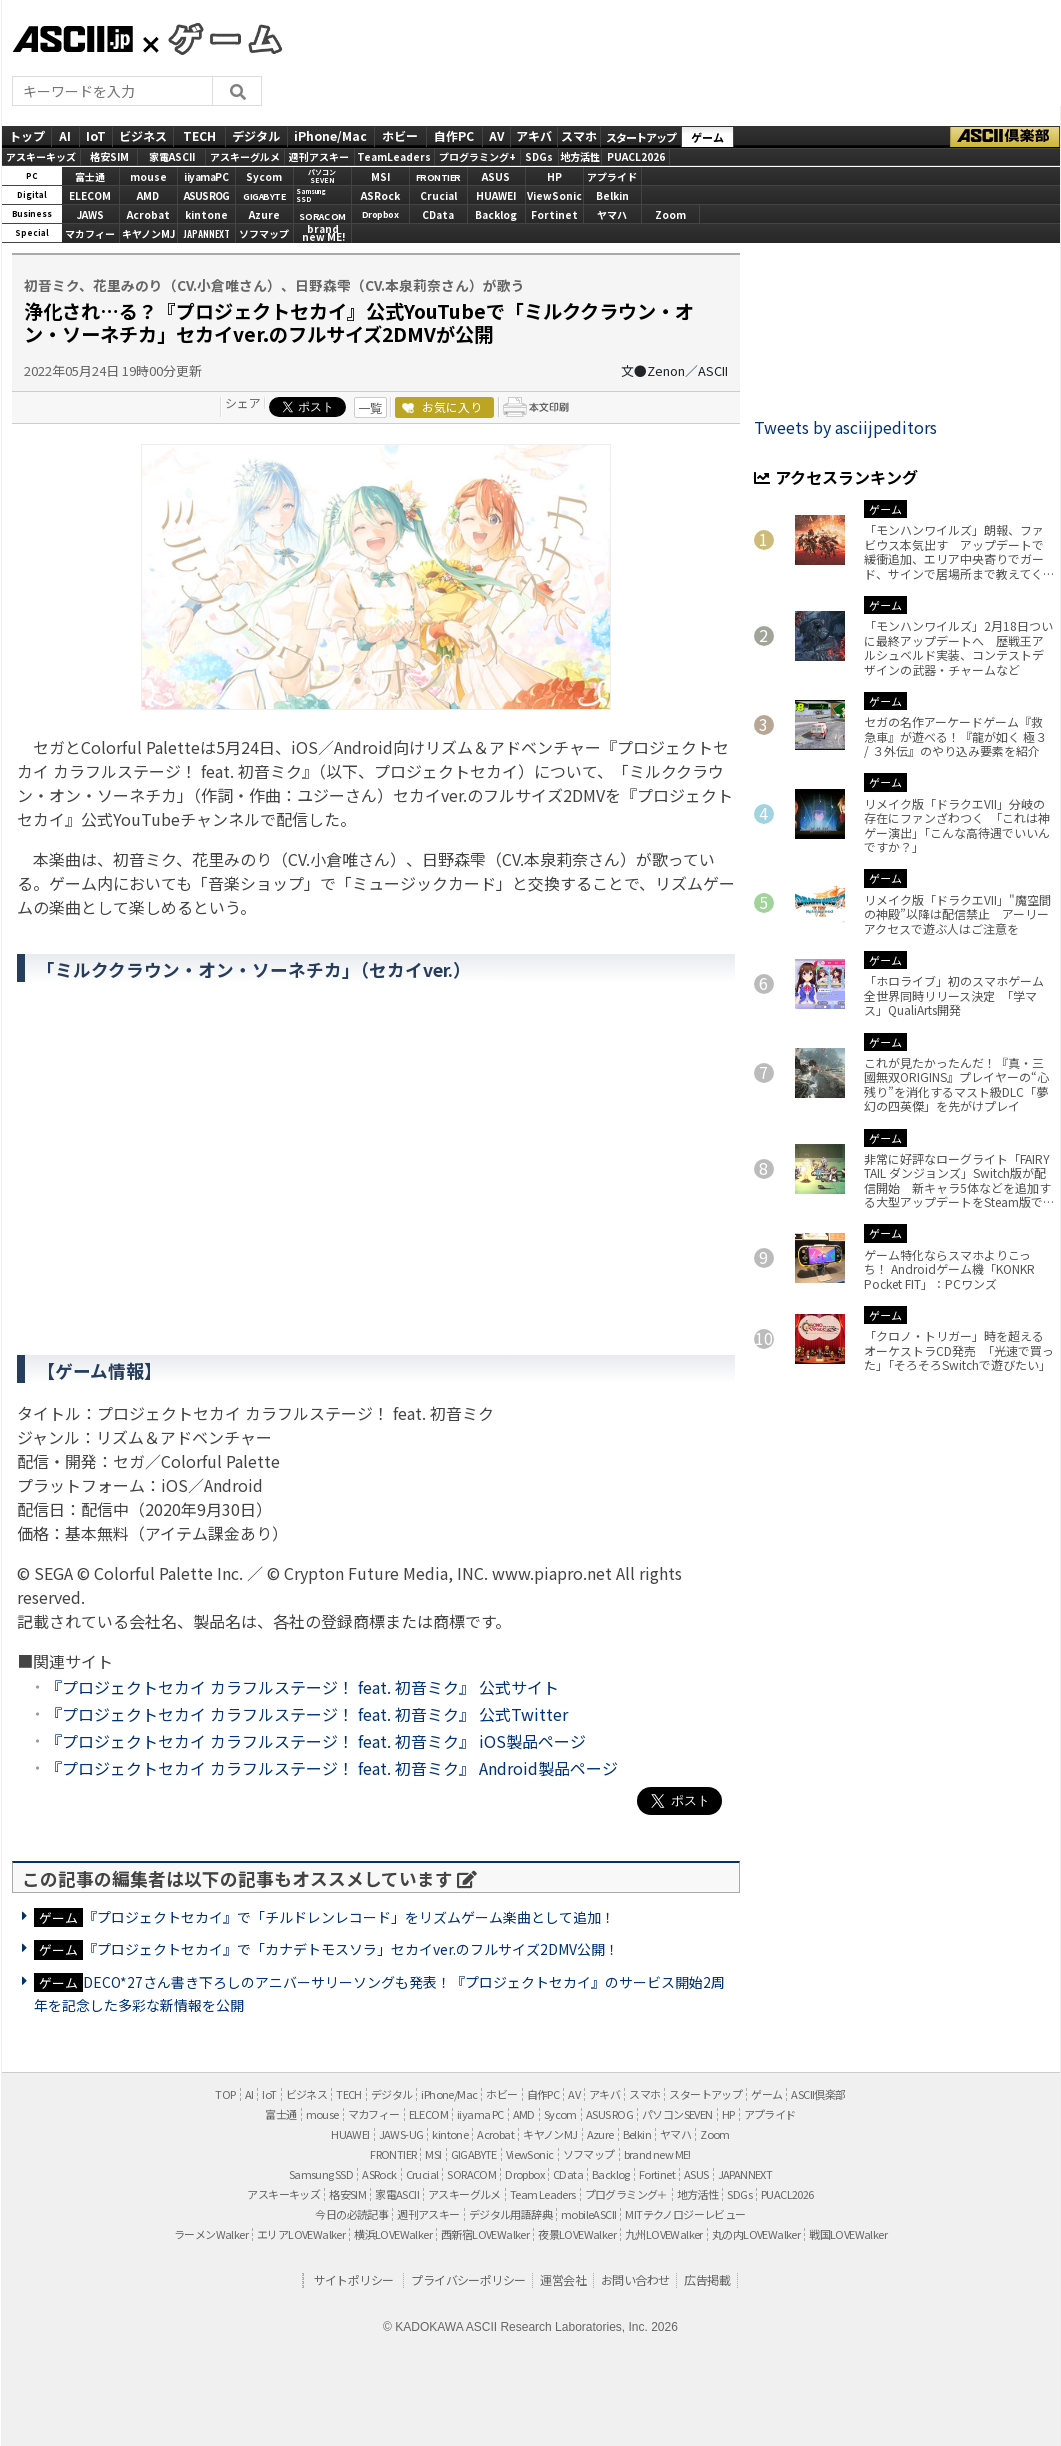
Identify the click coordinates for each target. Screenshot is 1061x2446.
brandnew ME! (323, 234)
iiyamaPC (206, 176)
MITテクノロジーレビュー (685, 2214)
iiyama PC (480, 2114)
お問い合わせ (635, 2279)
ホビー (400, 135)
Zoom (670, 214)
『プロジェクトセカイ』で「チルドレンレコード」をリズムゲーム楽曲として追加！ (349, 1917)
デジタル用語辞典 (510, 2214)
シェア (243, 402)
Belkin (612, 195)
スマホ (579, 135)
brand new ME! (657, 2154)
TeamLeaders (394, 156)
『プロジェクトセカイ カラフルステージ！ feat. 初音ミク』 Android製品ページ (332, 1768)
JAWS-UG (401, 2134)
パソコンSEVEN (322, 176)
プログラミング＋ (626, 2194)
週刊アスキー (319, 156)
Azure (264, 214)
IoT (96, 135)
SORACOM (471, 2174)
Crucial (438, 195)
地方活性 (580, 156)
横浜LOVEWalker (393, 2234)
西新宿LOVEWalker (485, 2234)
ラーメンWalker (211, 2234)
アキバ (534, 135)
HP (554, 176)
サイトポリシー (354, 2279)
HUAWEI (496, 195)
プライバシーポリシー (468, 2279)
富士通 (90, 176)
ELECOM (90, 195)
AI (65, 135)
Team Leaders (543, 2194)
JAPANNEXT (206, 233)
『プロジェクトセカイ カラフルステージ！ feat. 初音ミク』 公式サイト (302, 1687)
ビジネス (143, 135)
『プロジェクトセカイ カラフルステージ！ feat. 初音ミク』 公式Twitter (307, 1714)
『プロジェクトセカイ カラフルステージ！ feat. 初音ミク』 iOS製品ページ (316, 1741)
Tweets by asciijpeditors (845, 427)
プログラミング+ (477, 156)
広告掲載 (707, 2279)
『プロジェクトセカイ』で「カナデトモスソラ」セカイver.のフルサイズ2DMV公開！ (351, 1949)
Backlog (496, 214)
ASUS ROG (206, 195)
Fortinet (554, 214)
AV (496, 135)
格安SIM (109, 156)
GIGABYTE (264, 196)
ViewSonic (554, 195)
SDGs (539, 156)
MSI (380, 176)
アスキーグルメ (245, 156)
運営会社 (563, 2279)
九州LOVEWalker (664, 2234)
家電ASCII (172, 156)
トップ (27, 135)
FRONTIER (438, 177)
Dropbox (380, 214)
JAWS (90, 214)
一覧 (370, 407)
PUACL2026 (636, 156)
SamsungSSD (311, 195)
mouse (148, 176)
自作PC (454, 135)
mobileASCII (588, 2214)
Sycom (264, 176)
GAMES (215, 38)
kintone (206, 214)
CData (438, 214)
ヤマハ (612, 214)
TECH (199, 135)
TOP (225, 2094)
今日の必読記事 (351, 2214)
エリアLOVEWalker (301, 2234)
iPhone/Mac (330, 135)
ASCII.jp (72, 39)
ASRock (380, 195)
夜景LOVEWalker (577, 2234)
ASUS (496, 176)
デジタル (256, 135)
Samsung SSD (321, 2174)
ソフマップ (264, 233)
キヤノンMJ (148, 233)
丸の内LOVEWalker (756, 2234)
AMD (148, 195)
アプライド (612, 176)
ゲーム (707, 137)
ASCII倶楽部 (1005, 137)
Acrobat (148, 214)
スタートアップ (641, 137)
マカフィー (90, 233)
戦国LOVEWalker (848, 2234)
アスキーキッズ (41, 156)
